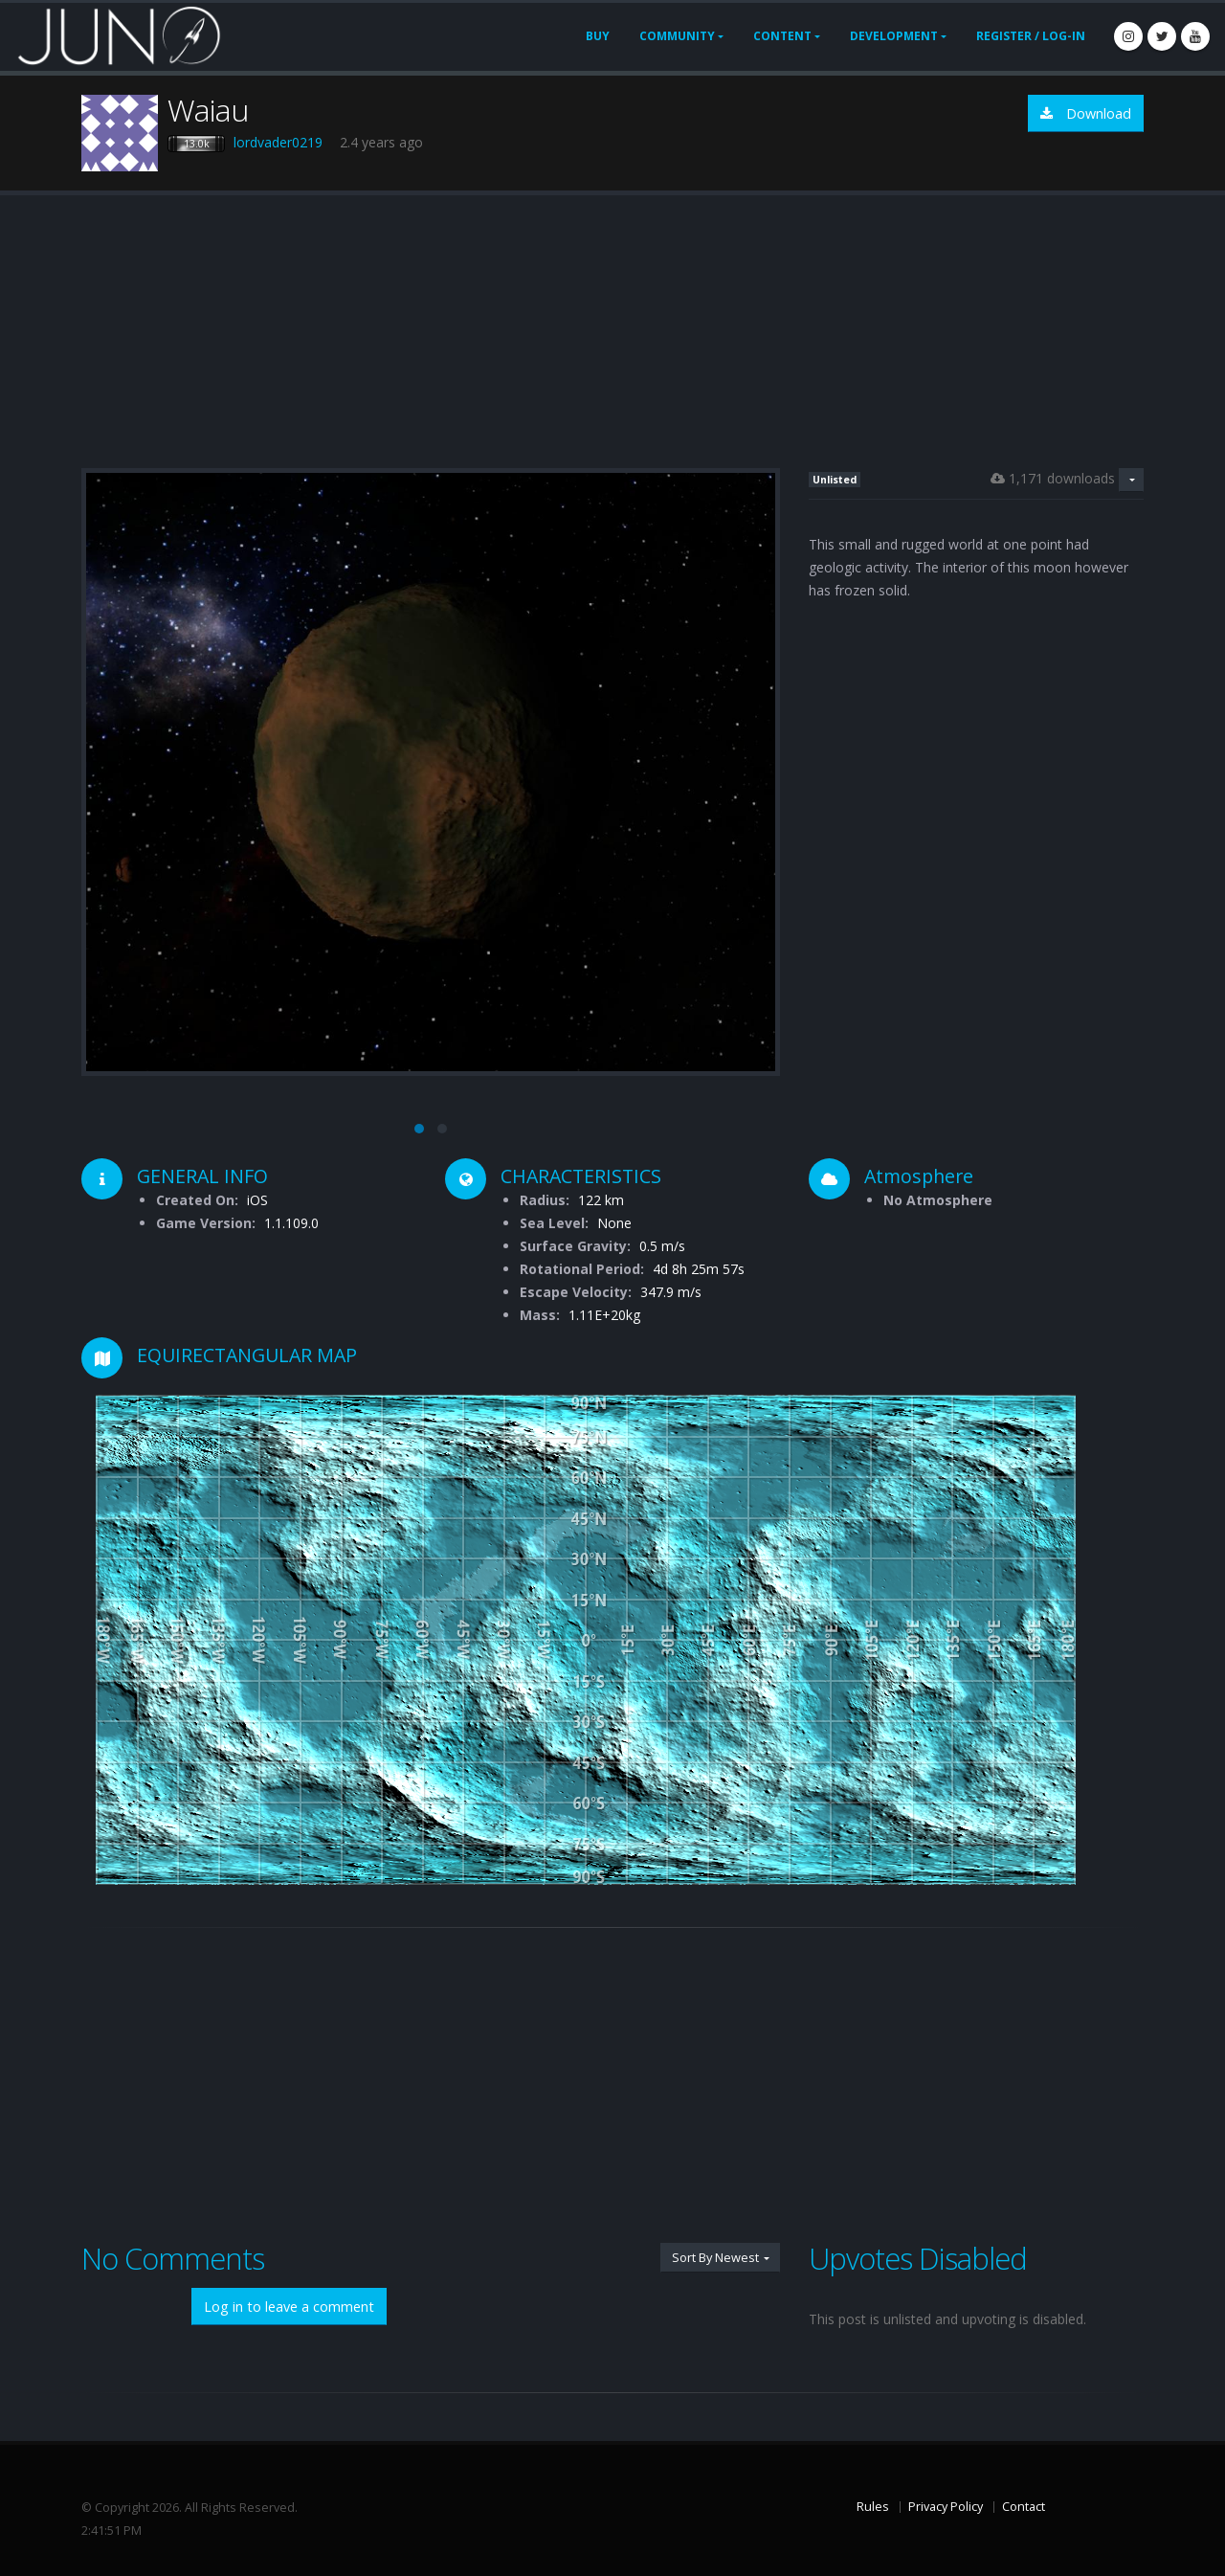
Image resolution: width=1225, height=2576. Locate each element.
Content (782, 36)
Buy (598, 36)
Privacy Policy (945, 2506)
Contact (1023, 2506)
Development (894, 36)
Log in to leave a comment (289, 2306)
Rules (873, 2506)
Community (677, 36)
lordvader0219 (278, 142)
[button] (419, 1128)
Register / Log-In (1030, 36)
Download (1085, 113)
